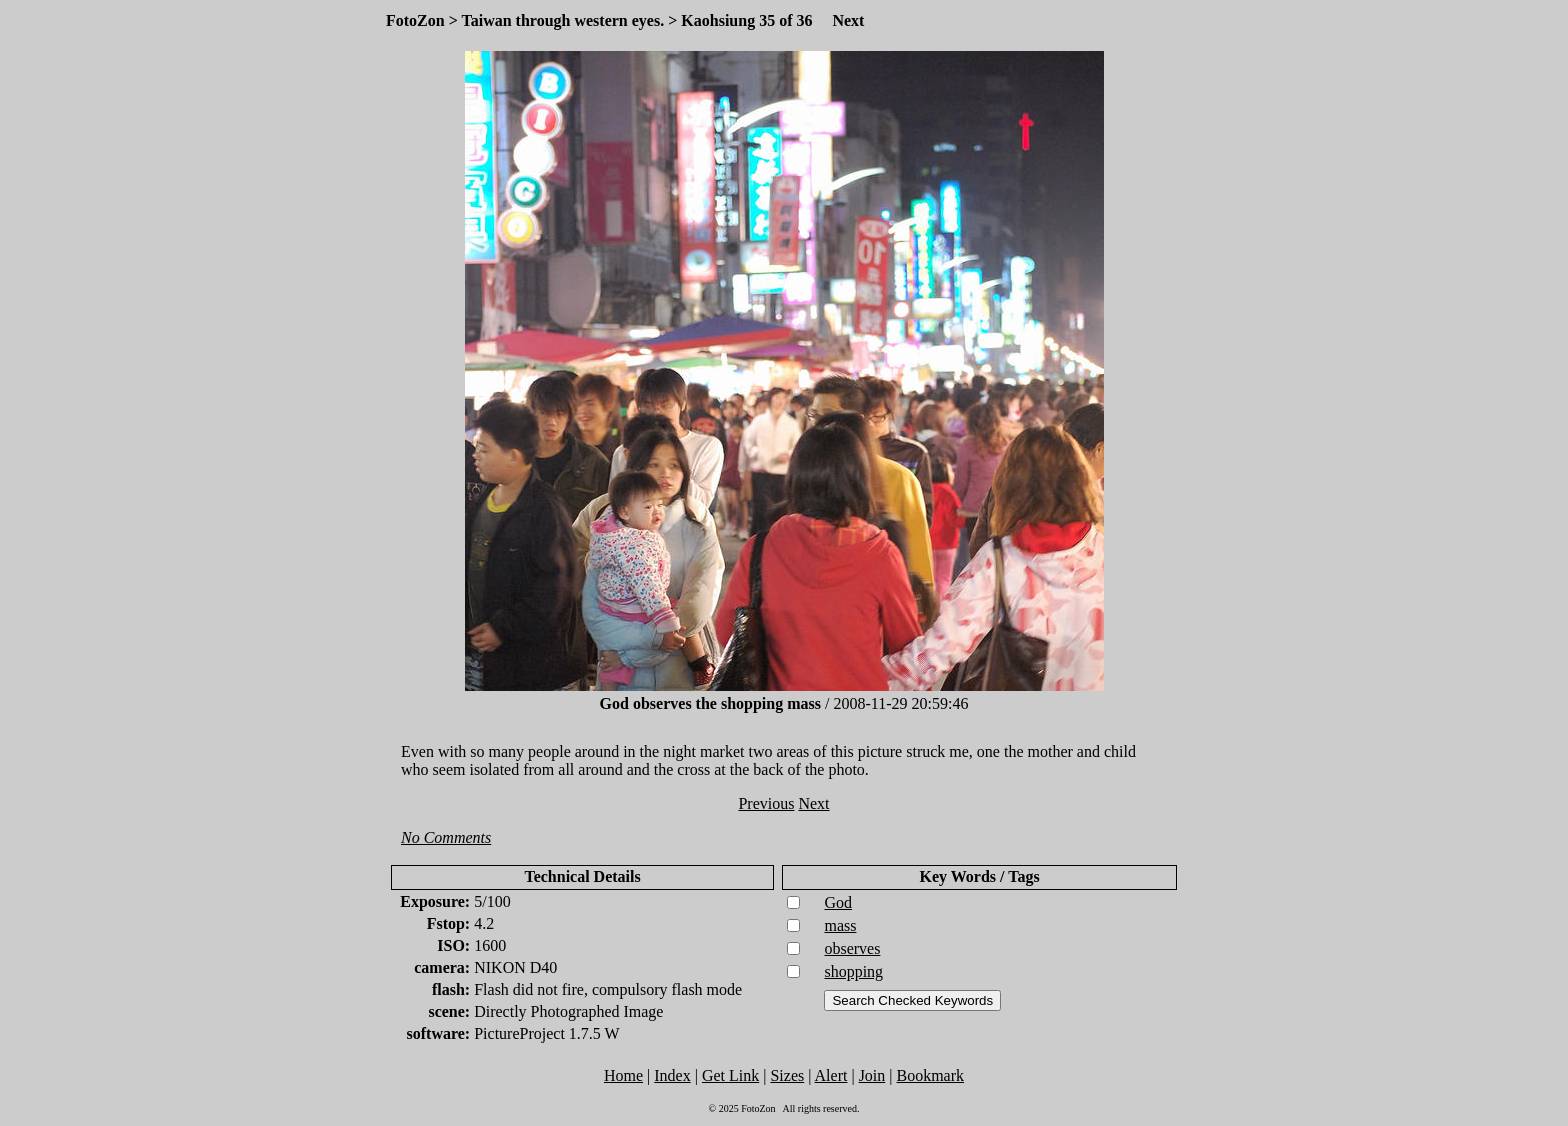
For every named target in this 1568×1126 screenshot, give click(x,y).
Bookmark (931, 1075)
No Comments (446, 837)
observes (852, 948)
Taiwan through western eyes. (563, 20)
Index (672, 1075)
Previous (766, 803)
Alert (831, 1075)
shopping (853, 971)
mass (840, 925)
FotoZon (415, 20)
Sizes (787, 1075)
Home (623, 1075)
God (838, 902)
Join (872, 1075)
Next (848, 20)
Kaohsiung (718, 20)
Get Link (730, 1075)
